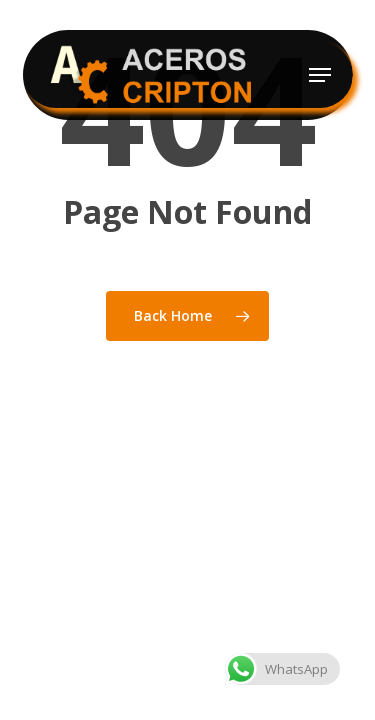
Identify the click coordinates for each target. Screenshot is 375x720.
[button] (320, 75)
